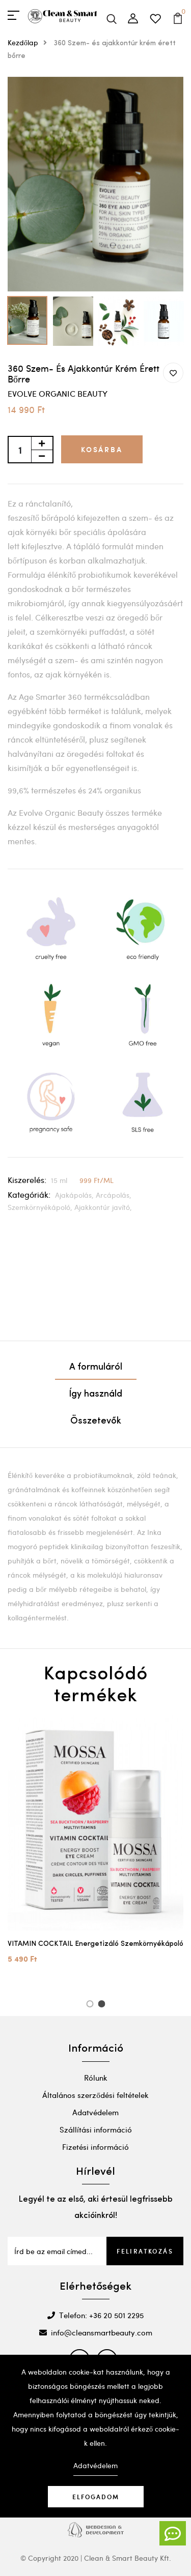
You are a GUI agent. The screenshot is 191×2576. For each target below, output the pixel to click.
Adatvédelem (95, 2112)
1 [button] (91, 2005)
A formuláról (95, 1367)
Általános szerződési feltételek (95, 2095)
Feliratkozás (145, 2251)
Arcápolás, (113, 1195)
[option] (95, 184)
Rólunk (95, 2077)
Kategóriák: (29, 1194)
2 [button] (103, 2005)
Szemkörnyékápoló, (41, 1207)
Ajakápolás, (75, 1195)
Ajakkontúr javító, (103, 1207)
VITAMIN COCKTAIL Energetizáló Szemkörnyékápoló (95, 1944)
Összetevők (95, 1421)
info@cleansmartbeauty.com (95, 2332)
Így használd (95, 1394)
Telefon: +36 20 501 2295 (95, 2315)
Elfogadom (95, 2496)
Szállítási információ (96, 2129)
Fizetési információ (95, 2147)
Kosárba (102, 449)
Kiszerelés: (27, 1179)
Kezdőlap (30, 42)
